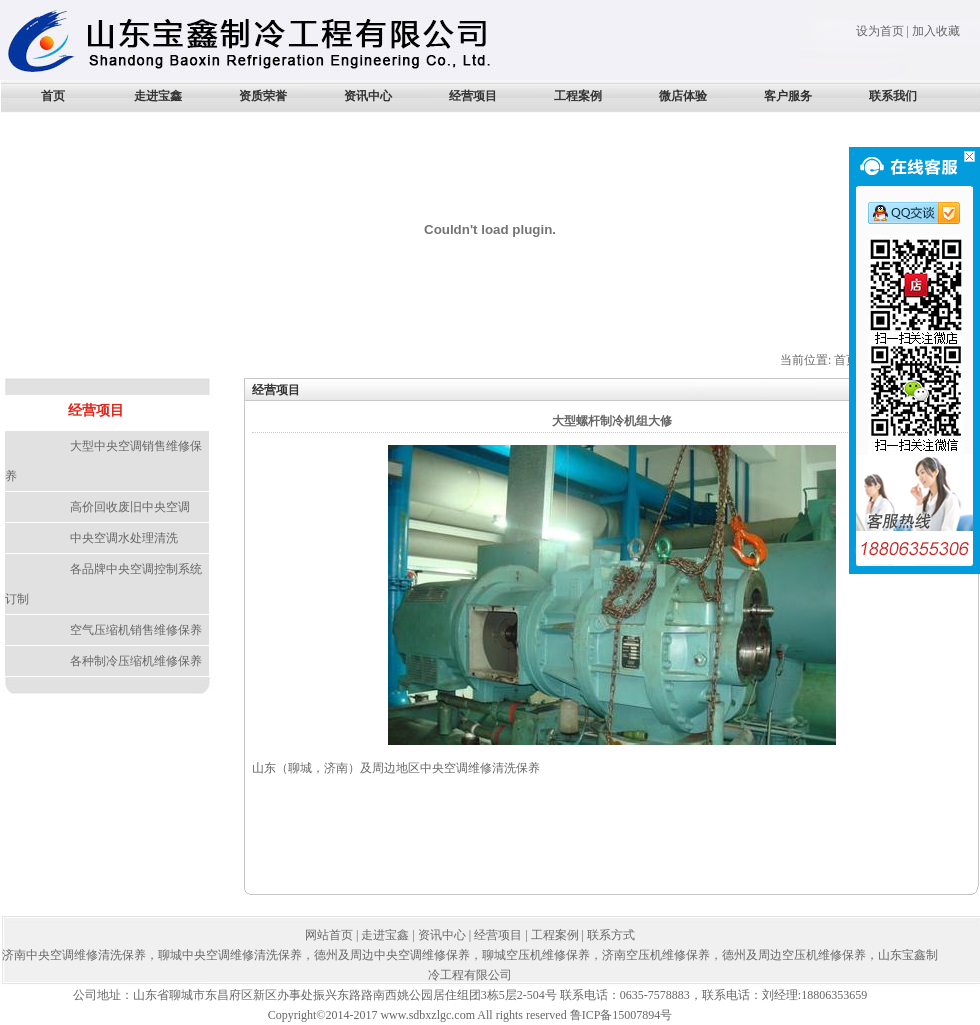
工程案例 (578, 96)
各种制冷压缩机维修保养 (136, 661)
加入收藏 (936, 31)
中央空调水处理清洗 (124, 538)
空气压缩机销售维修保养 (136, 630)
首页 (53, 96)
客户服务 (788, 96)
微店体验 (683, 96)
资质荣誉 (263, 96)
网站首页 (329, 935)
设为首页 (880, 31)
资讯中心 (368, 96)
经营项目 (473, 96)
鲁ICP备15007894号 (621, 1015)
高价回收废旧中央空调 (130, 507)
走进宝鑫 (158, 96)
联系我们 (893, 96)
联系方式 (611, 935)
